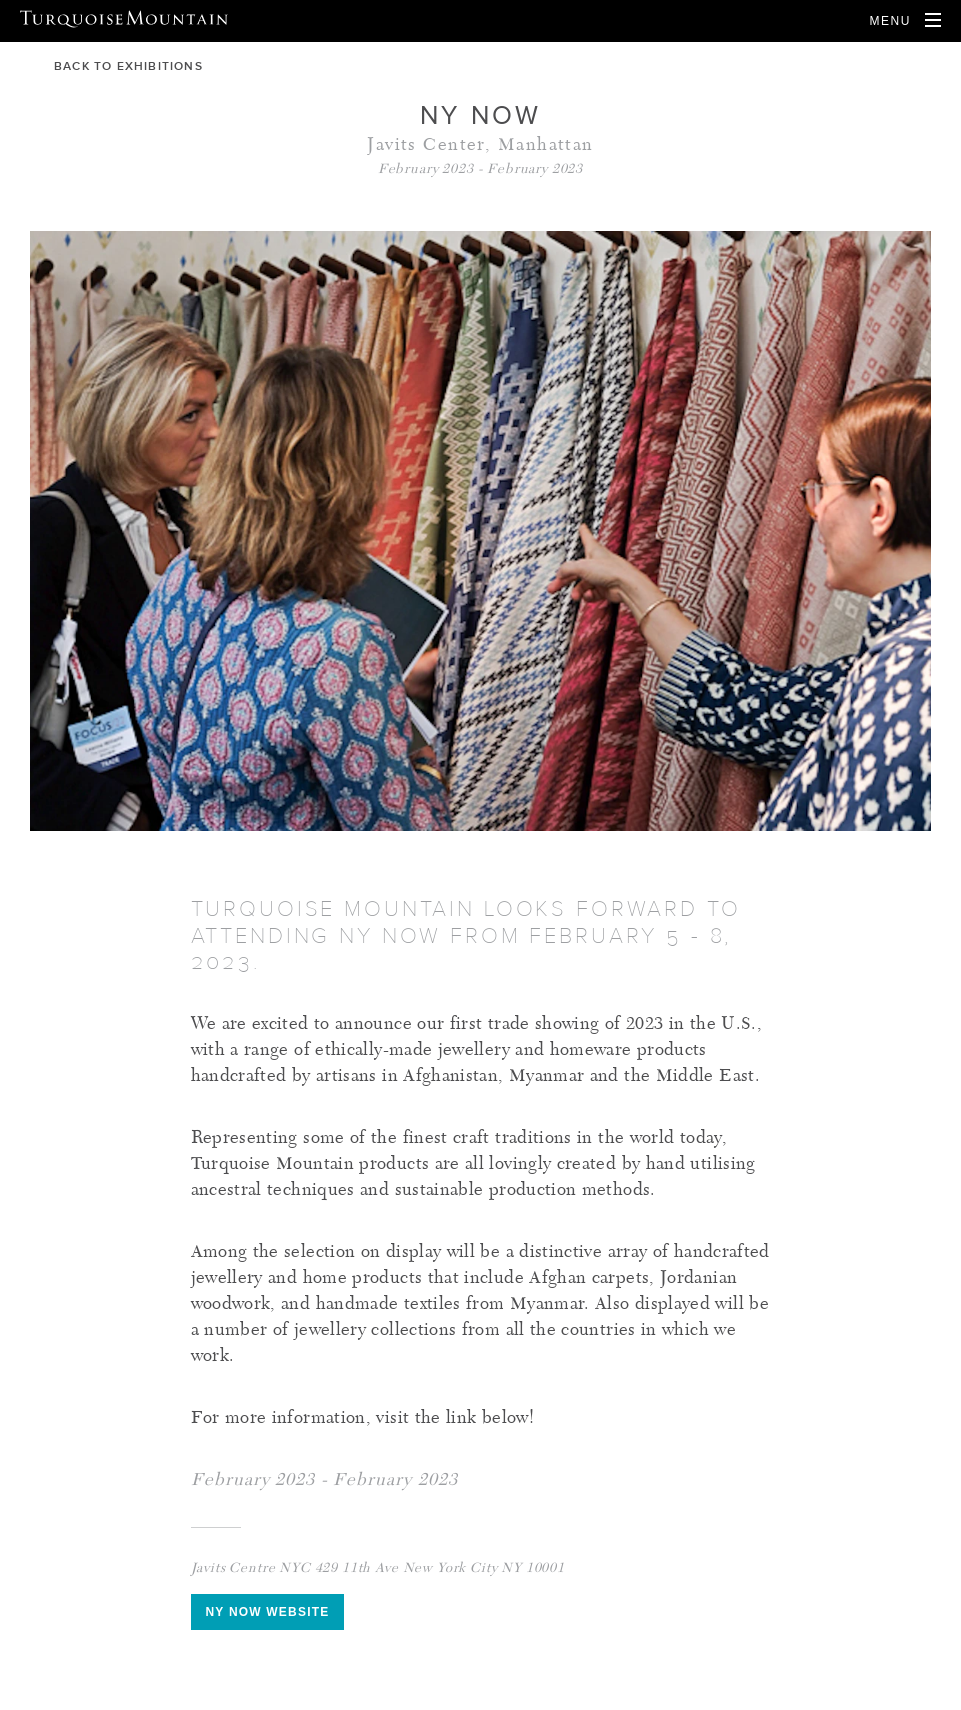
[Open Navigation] (905, 21)
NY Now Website (268, 1612)
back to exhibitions (116, 66)
